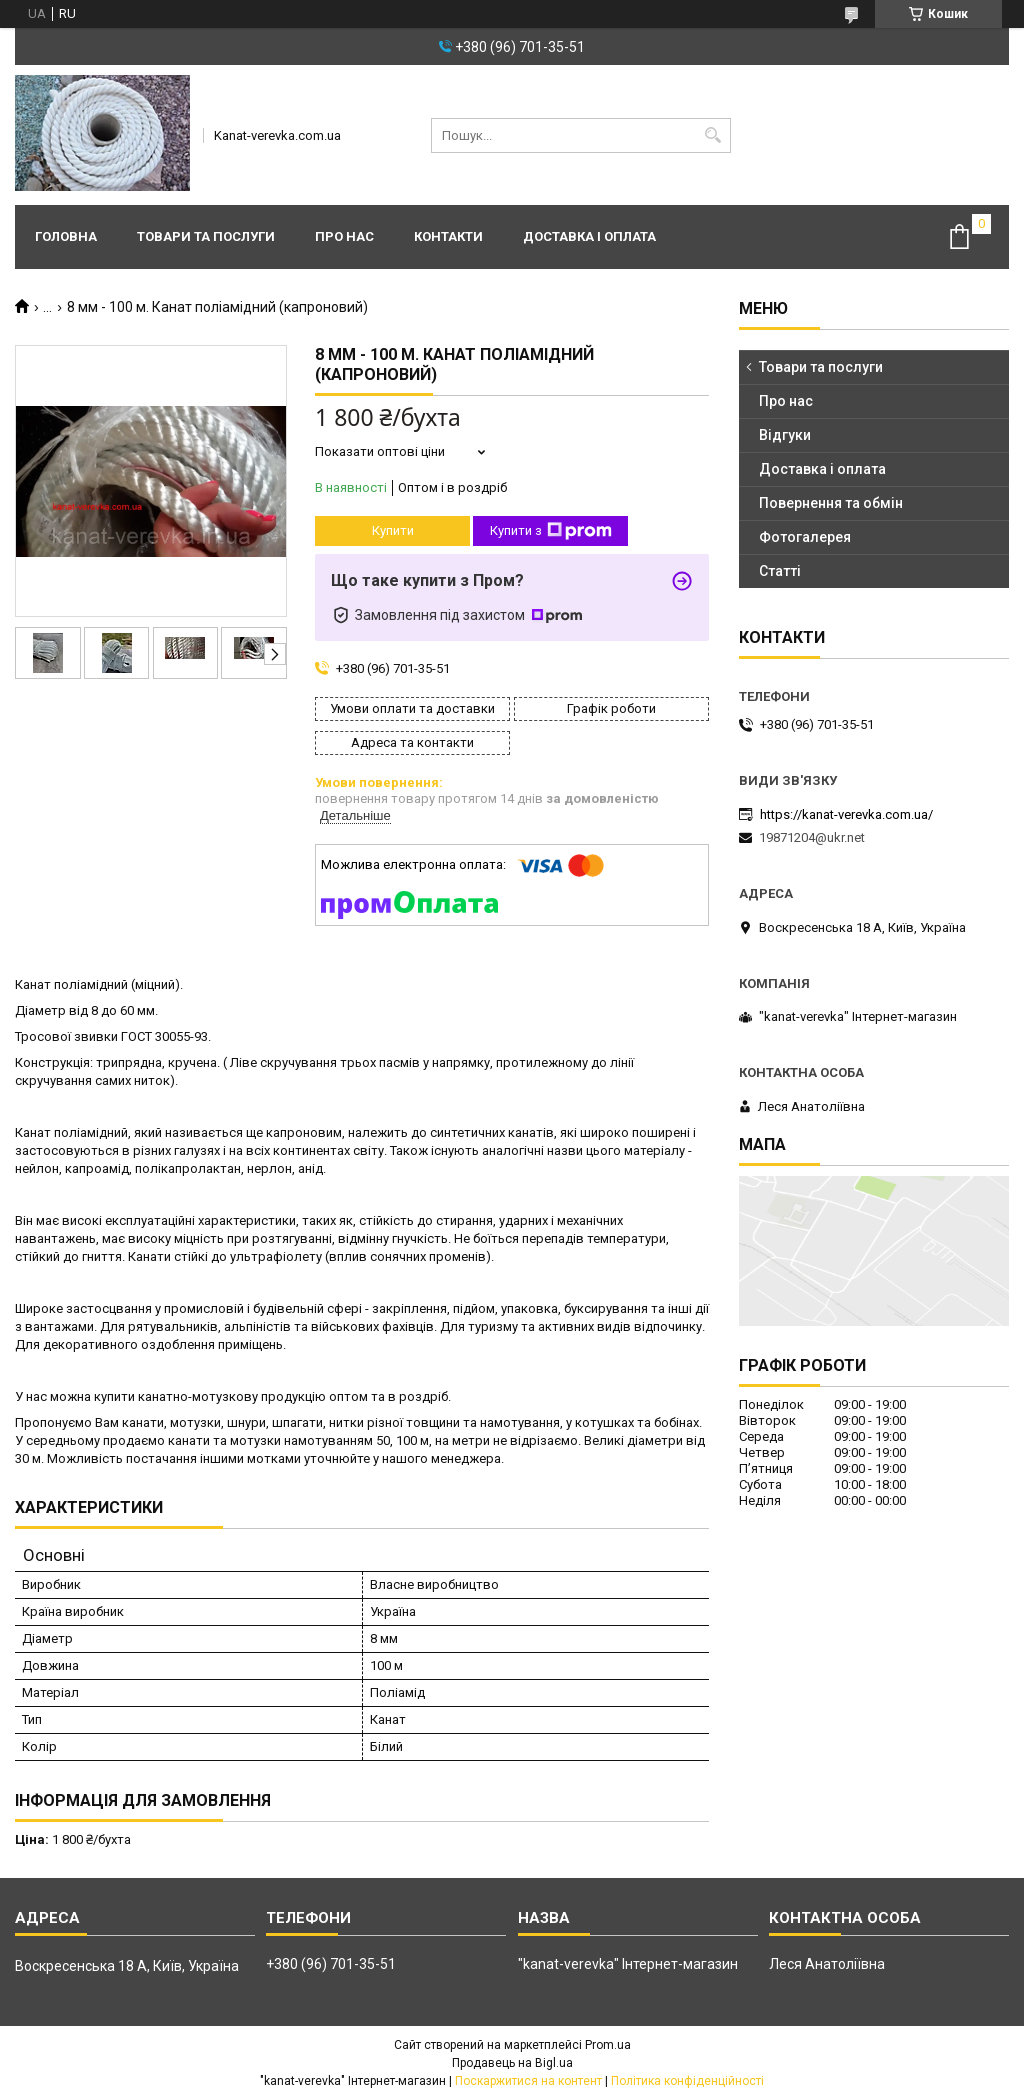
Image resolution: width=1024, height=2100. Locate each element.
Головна (66, 236)
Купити (393, 530)
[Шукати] (713, 135)
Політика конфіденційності (687, 2081)
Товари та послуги (206, 236)
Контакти (448, 236)
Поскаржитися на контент (528, 2081)
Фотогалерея (805, 537)
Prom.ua (608, 2045)
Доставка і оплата (589, 236)
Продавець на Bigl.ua (512, 2063)
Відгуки (785, 435)
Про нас (344, 236)
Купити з (551, 531)
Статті (780, 571)
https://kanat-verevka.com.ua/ (846, 814)
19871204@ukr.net (812, 837)
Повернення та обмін (831, 503)
